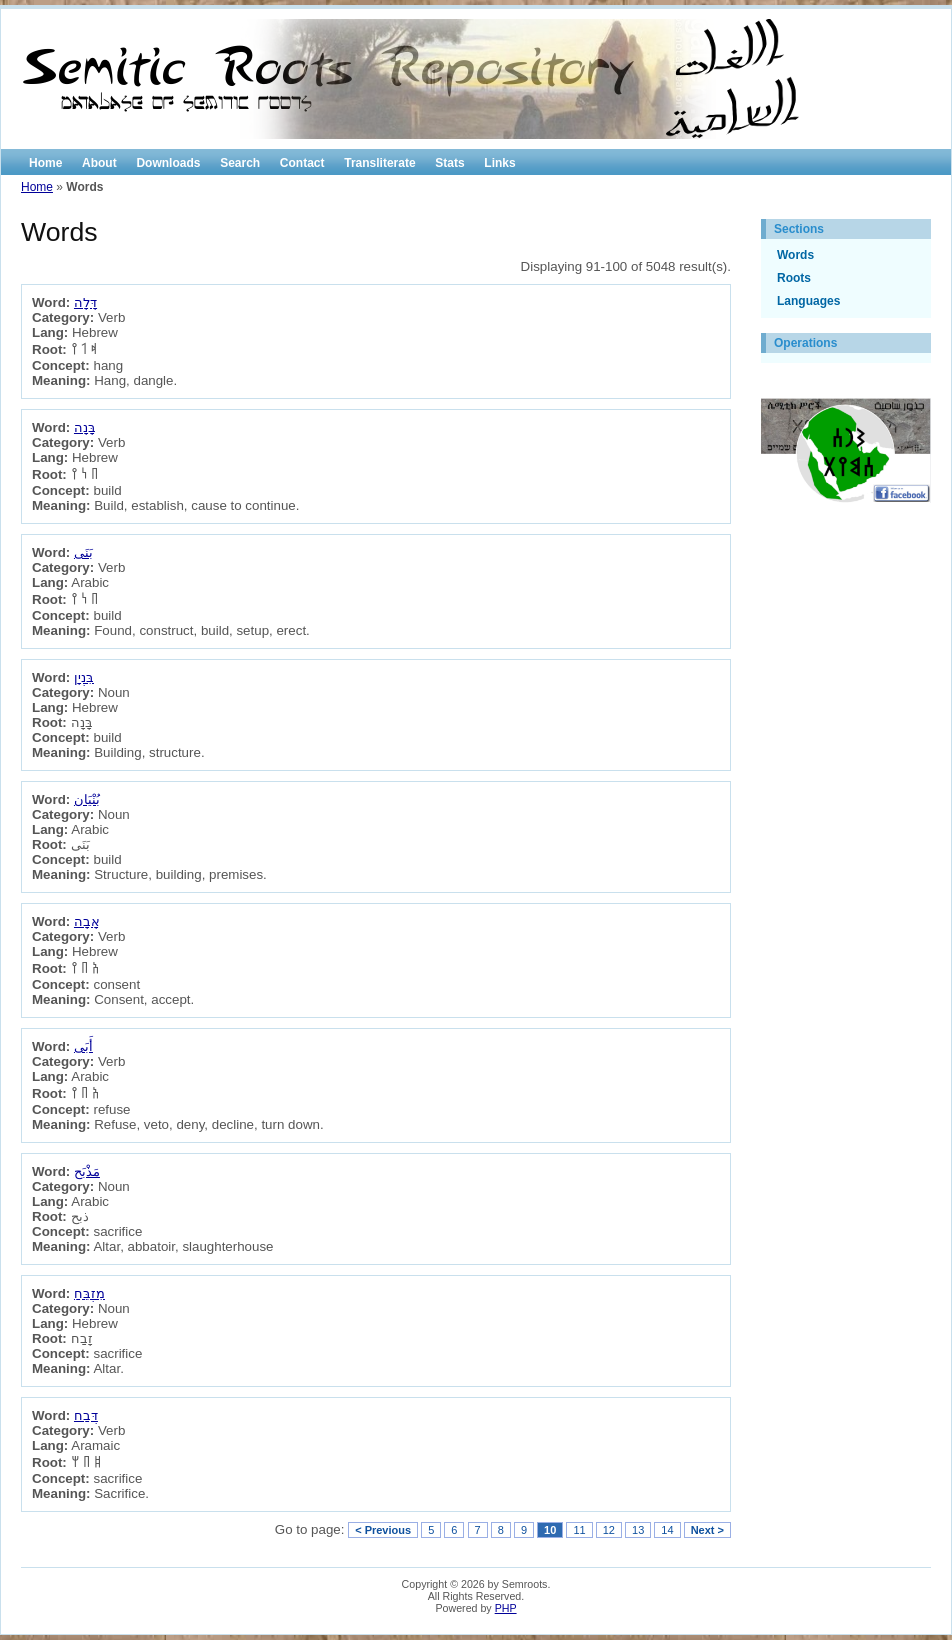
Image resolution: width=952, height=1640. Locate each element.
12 (609, 1530)
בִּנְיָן (84, 677)
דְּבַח (86, 1415)
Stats (449, 163)
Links (499, 163)
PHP (506, 1608)
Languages (808, 301)
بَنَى (83, 552)
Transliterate (379, 163)
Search (240, 163)
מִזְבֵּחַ (89, 1293)
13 (638, 1530)
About (99, 163)
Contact (302, 163)
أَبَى (83, 1046)
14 (667, 1530)
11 (579, 1530)
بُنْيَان (87, 799)
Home (45, 163)
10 (550, 1530)
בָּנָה (85, 427)
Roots (794, 278)
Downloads (168, 163)
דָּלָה (85, 302)
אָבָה (87, 921)
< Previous (383, 1530)
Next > (707, 1530)
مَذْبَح (87, 1171)
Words (795, 255)
